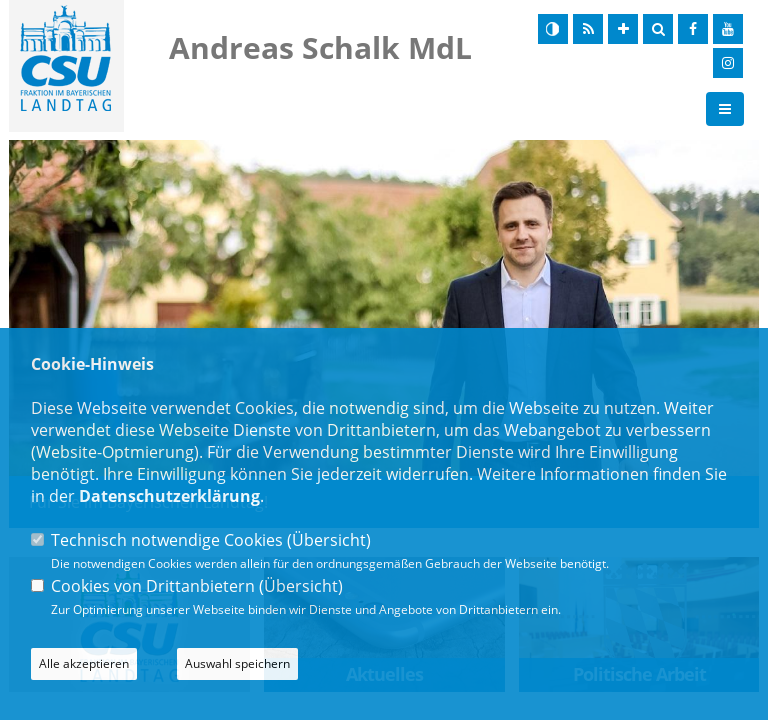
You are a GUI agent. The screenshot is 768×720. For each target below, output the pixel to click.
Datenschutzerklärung (169, 496)
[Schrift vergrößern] (623, 29)
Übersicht (329, 540)
